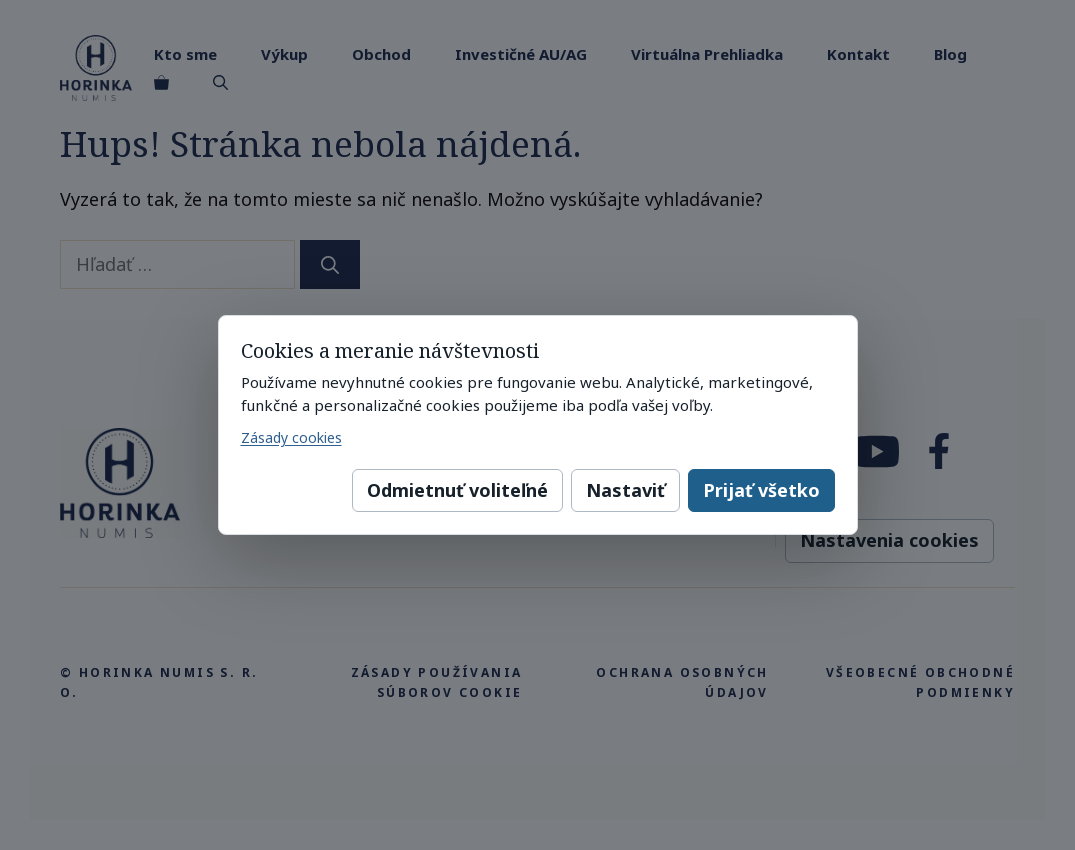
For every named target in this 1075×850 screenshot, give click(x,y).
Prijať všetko (761, 490)
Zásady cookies (291, 437)
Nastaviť (625, 490)
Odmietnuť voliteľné (457, 490)
